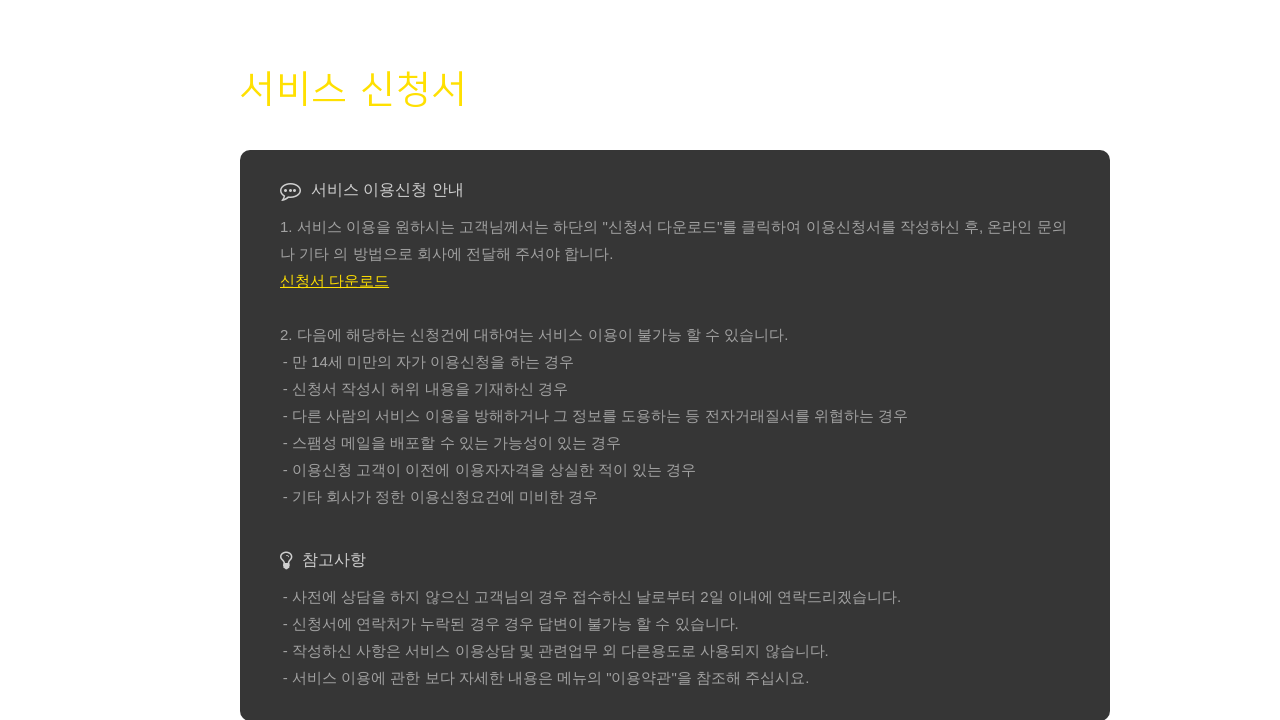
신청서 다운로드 (334, 280)
